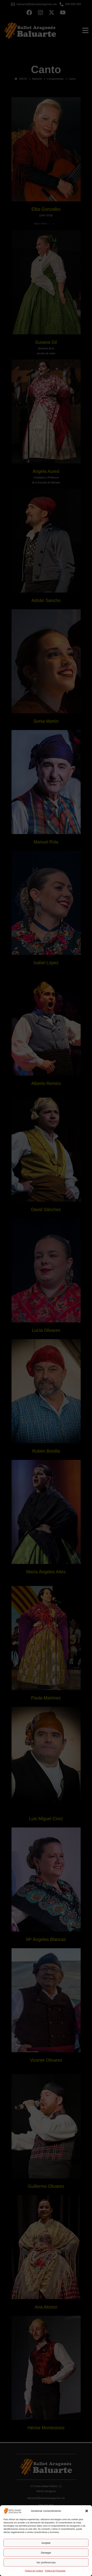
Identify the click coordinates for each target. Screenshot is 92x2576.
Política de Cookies (34, 2571)
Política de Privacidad (55, 2571)
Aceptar (46, 2542)
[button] (86, 2511)
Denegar (46, 2552)
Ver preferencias (46, 2562)
